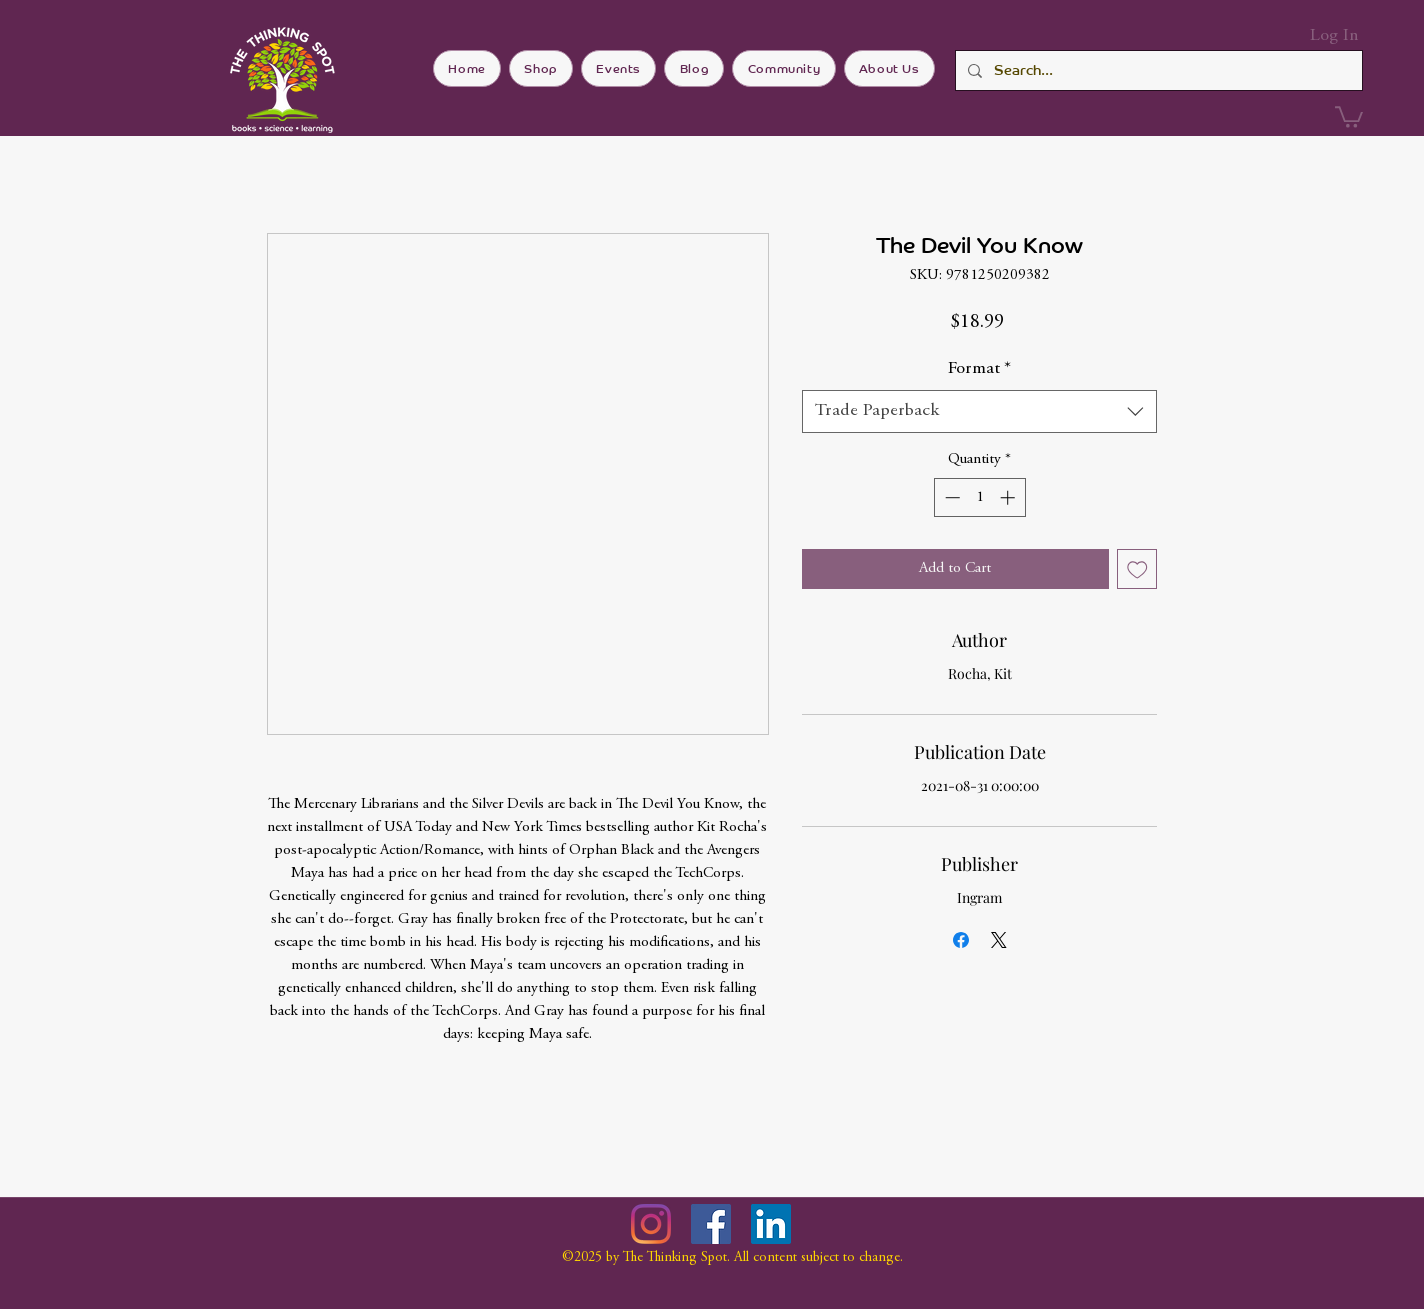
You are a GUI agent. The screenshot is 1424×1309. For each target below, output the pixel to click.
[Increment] (1009, 497)
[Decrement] (950, 497)
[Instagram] (651, 1224)
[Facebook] (711, 1224)
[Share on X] (999, 940)
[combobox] (979, 411)
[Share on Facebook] (961, 940)
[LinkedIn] (771, 1224)
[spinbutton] (979, 497)
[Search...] (1157, 70)
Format (979, 369)
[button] (1349, 116)
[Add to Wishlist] (1137, 569)
